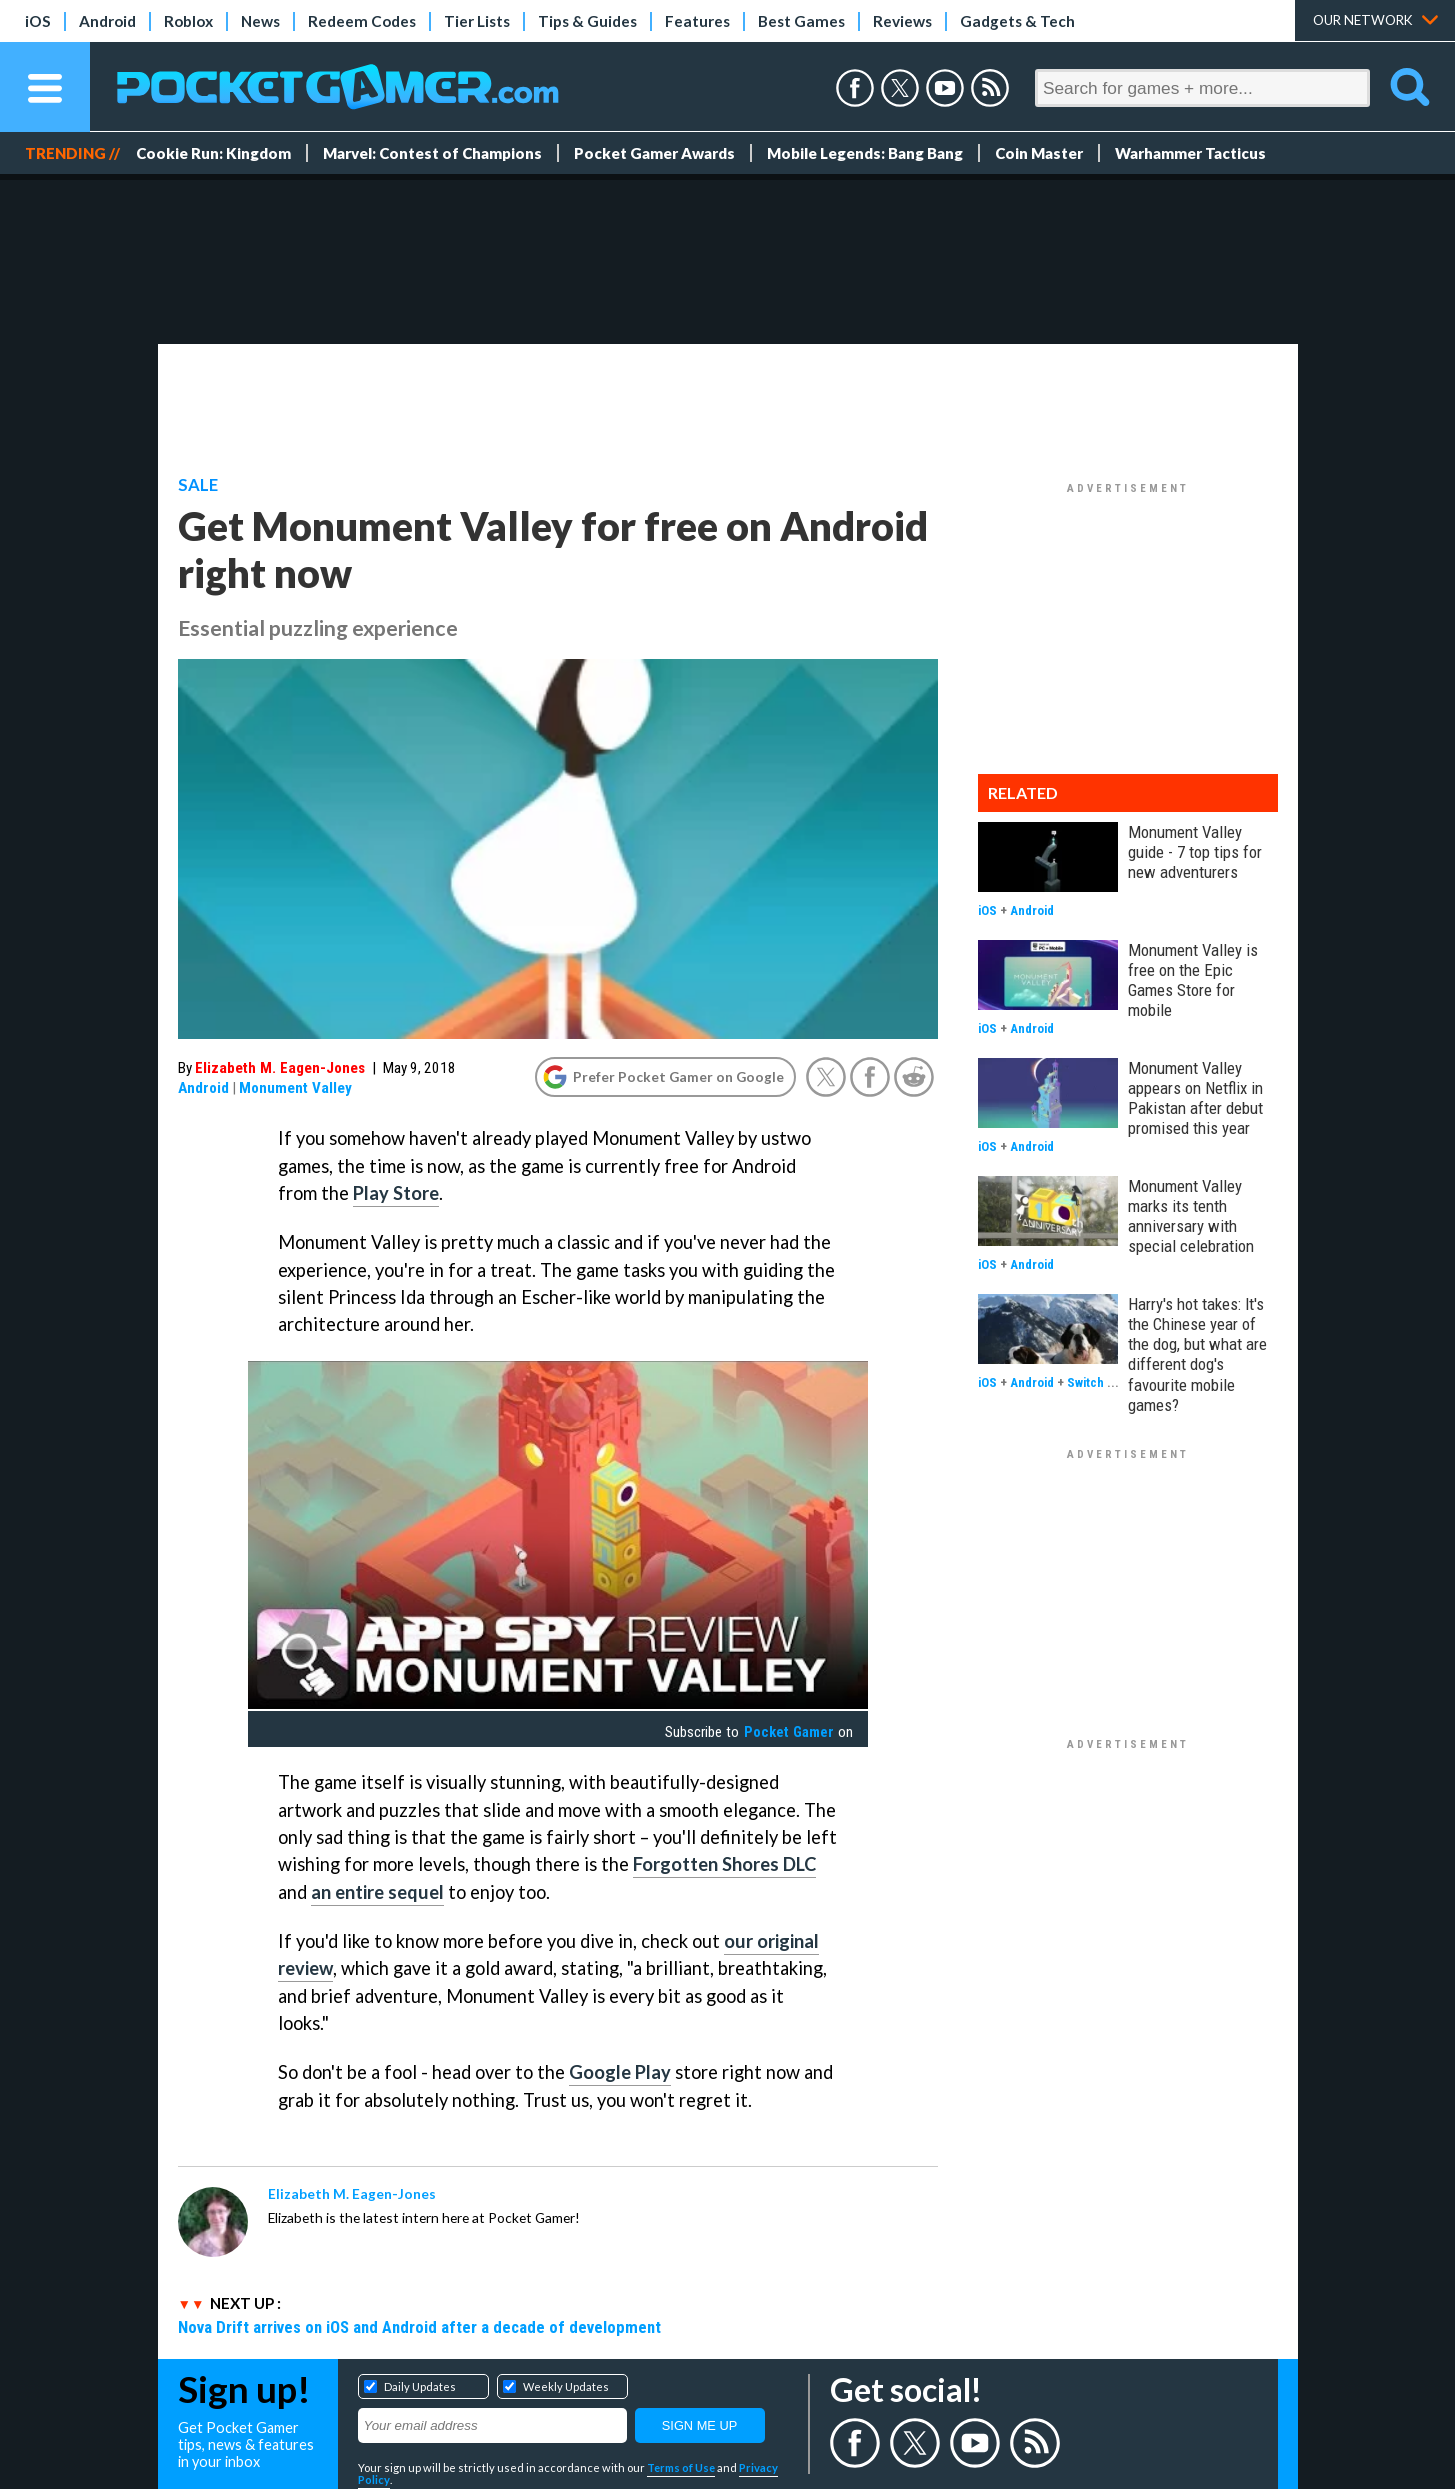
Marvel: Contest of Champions (432, 153)
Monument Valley (295, 1088)
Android (107, 21)
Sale (198, 485)
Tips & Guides (587, 21)
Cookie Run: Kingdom (213, 153)
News (260, 21)
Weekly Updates (566, 2386)
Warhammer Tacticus (1190, 153)
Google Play (620, 2072)
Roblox (188, 21)
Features (697, 21)
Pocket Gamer (789, 1732)
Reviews (902, 21)
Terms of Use (681, 2467)
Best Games (801, 21)
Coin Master (1039, 153)
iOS (38, 21)
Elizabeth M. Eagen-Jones (280, 1068)
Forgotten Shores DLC (724, 1864)
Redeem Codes (362, 21)
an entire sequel (377, 1892)
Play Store (396, 1193)
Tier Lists (477, 21)
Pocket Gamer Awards (654, 153)
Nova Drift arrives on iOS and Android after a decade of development (419, 2327)
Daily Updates (420, 2386)
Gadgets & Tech (1017, 21)
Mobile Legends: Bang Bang (865, 153)
